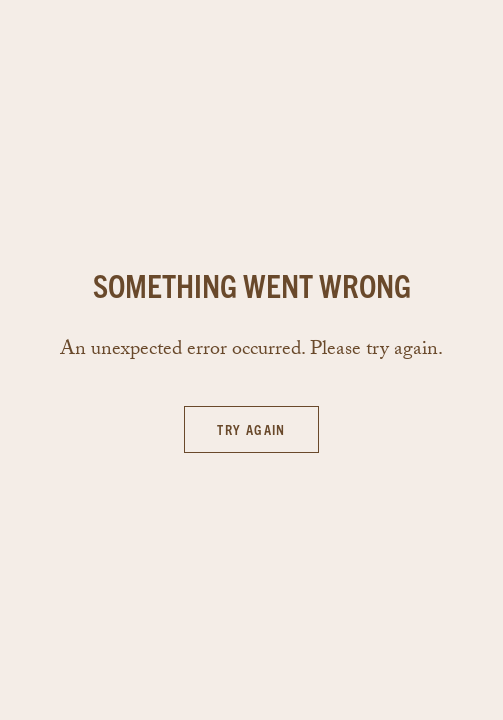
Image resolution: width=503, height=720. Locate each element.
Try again (251, 429)
